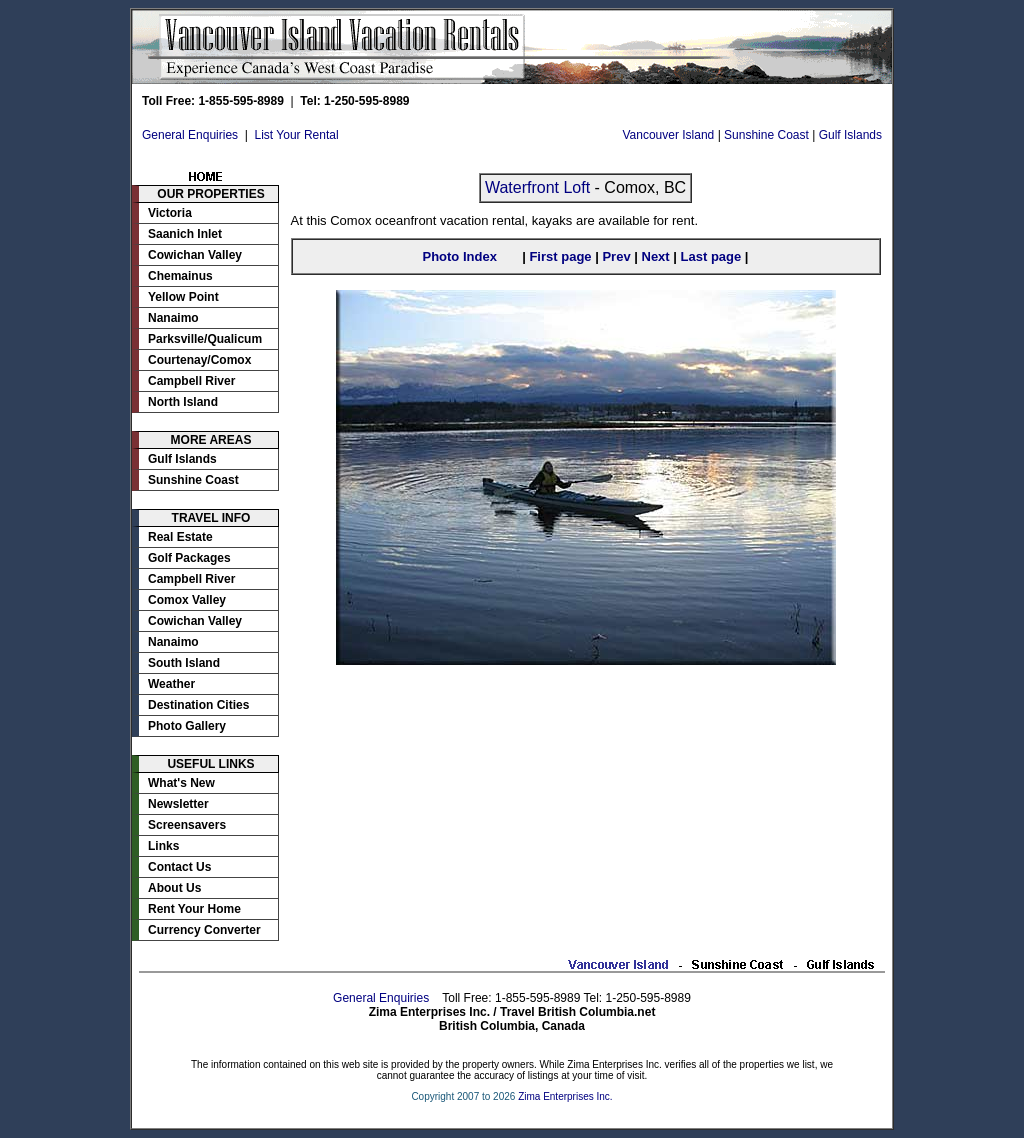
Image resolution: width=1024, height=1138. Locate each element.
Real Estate (180, 537)
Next (656, 256)
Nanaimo (173, 318)
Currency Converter (204, 930)
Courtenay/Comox (199, 360)
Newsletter (178, 804)
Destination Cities (198, 705)
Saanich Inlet (185, 234)
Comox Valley (187, 600)
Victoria (170, 213)
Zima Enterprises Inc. (565, 1096)
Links (163, 846)
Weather (171, 684)
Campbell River (191, 381)
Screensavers (187, 825)
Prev (616, 256)
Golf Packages (189, 558)
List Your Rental (297, 135)
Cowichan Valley (195, 255)
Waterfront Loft (537, 187)
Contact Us (179, 867)
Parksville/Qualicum (205, 339)
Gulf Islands (850, 135)
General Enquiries (190, 135)
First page (560, 256)
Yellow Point (183, 297)
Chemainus (180, 276)
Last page (711, 256)
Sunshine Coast (766, 135)
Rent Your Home (194, 909)
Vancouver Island (668, 135)
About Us (174, 888)
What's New (181, 783)
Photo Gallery (187, 726)
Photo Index (459, 256)
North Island (183, 402)
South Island (184, 663)
